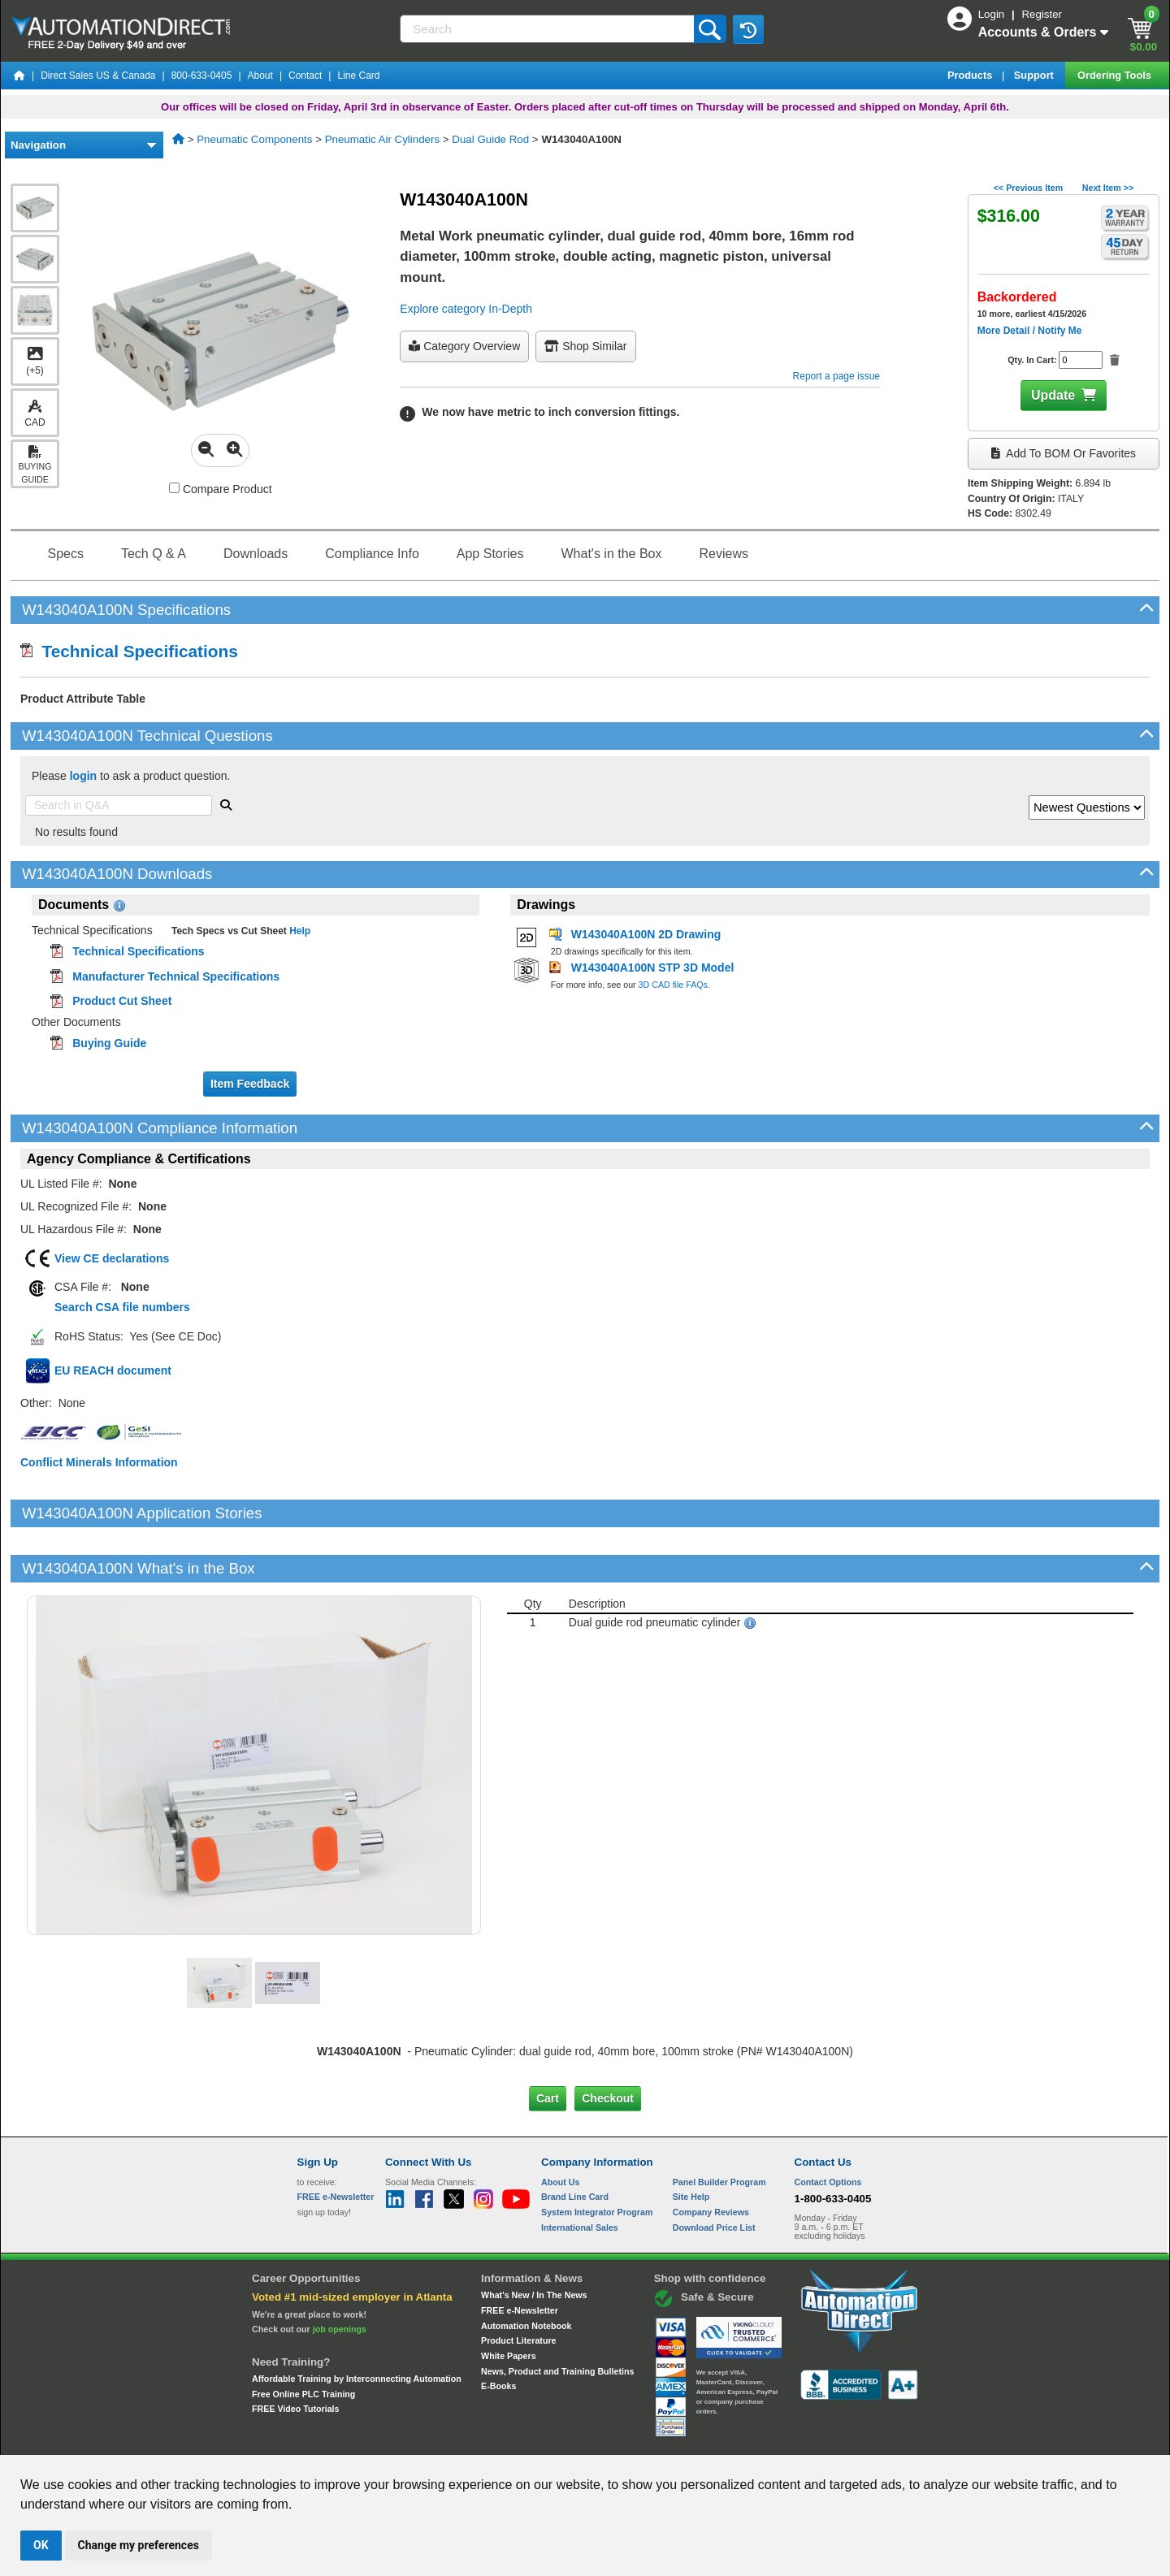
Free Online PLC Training (303, 2338)
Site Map (332, 2440)
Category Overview (464, 346)
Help (298, 931)
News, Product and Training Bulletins (557, 2315)
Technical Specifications (129, 651)
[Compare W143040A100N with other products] (174, 488)
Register (1041, 14)
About (260, 75)
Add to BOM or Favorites (1063, 453)
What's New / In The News (534, 2240)
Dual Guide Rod (490, 139)
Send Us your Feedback (411, 2440)
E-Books (498, 2331)
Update (1053, 395)
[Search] (548, 29)
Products (971, 75)
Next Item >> (1107, 188)
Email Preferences (573, 2440)
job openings (339, 2274)
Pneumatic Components (254, 139)
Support (1035, 75)
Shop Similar (585, 346)
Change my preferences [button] (138, 2545)
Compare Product (220, 489)
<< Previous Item (1028, 188)
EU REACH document (112, 1370)
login (83, 775)
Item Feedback (249, 1083)
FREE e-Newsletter (519, 2255)
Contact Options (828, 2126)
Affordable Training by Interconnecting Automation (357, 2323)
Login (993, 14)
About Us (560, 2126)
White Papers (508, 2300)
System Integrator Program (596, 2157)
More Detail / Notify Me (1029, 330)
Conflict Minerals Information (99, 1462)
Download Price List (714, 2171)
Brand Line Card (575, 2141)
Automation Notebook (526, 2270)
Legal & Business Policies (677, 2440)
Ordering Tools (1115, 75)
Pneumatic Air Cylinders (382, 139)
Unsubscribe (498, 2440)
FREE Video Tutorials (295, 2353)
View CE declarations (111, 1258)
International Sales (579, 2171)
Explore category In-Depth (466, 308)
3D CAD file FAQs (673, 984)
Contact (305, 75)
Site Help (691, 2141)
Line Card (358, 75)
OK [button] (41, 2545)
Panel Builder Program (719, 2126)
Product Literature (518, 2285)
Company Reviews (711, 2157)
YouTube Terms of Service (794, 2440)
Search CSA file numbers (122, 1307)
